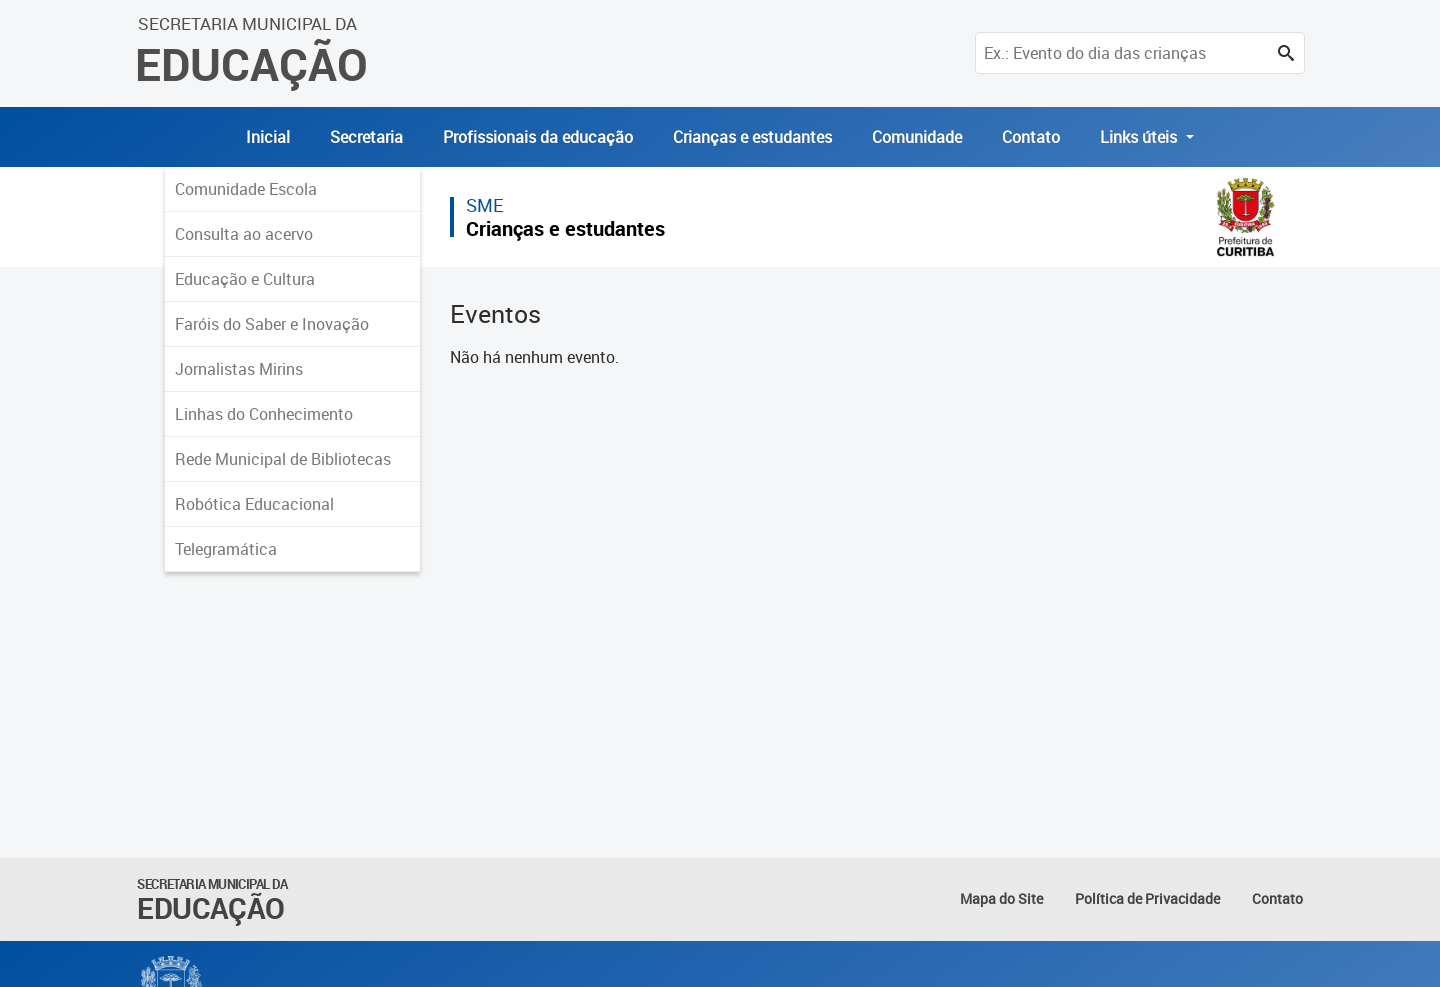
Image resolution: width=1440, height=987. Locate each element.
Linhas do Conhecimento (264, 414)
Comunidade (917, 137)
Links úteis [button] (1140, 137)
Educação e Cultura (245, 279)
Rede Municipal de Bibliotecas (283, 459)
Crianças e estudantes (752, 137)
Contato (1031, 137)
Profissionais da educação (538, 137)
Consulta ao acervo (244, 234)
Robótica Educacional (254, 504)
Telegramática (226, 549)
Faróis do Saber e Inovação (272, 324)
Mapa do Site (1001, 898)
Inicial (268, 137)
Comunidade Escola (246, 189)
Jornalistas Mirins (239, 369)
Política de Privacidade (1147, 898)
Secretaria (366, 137)
